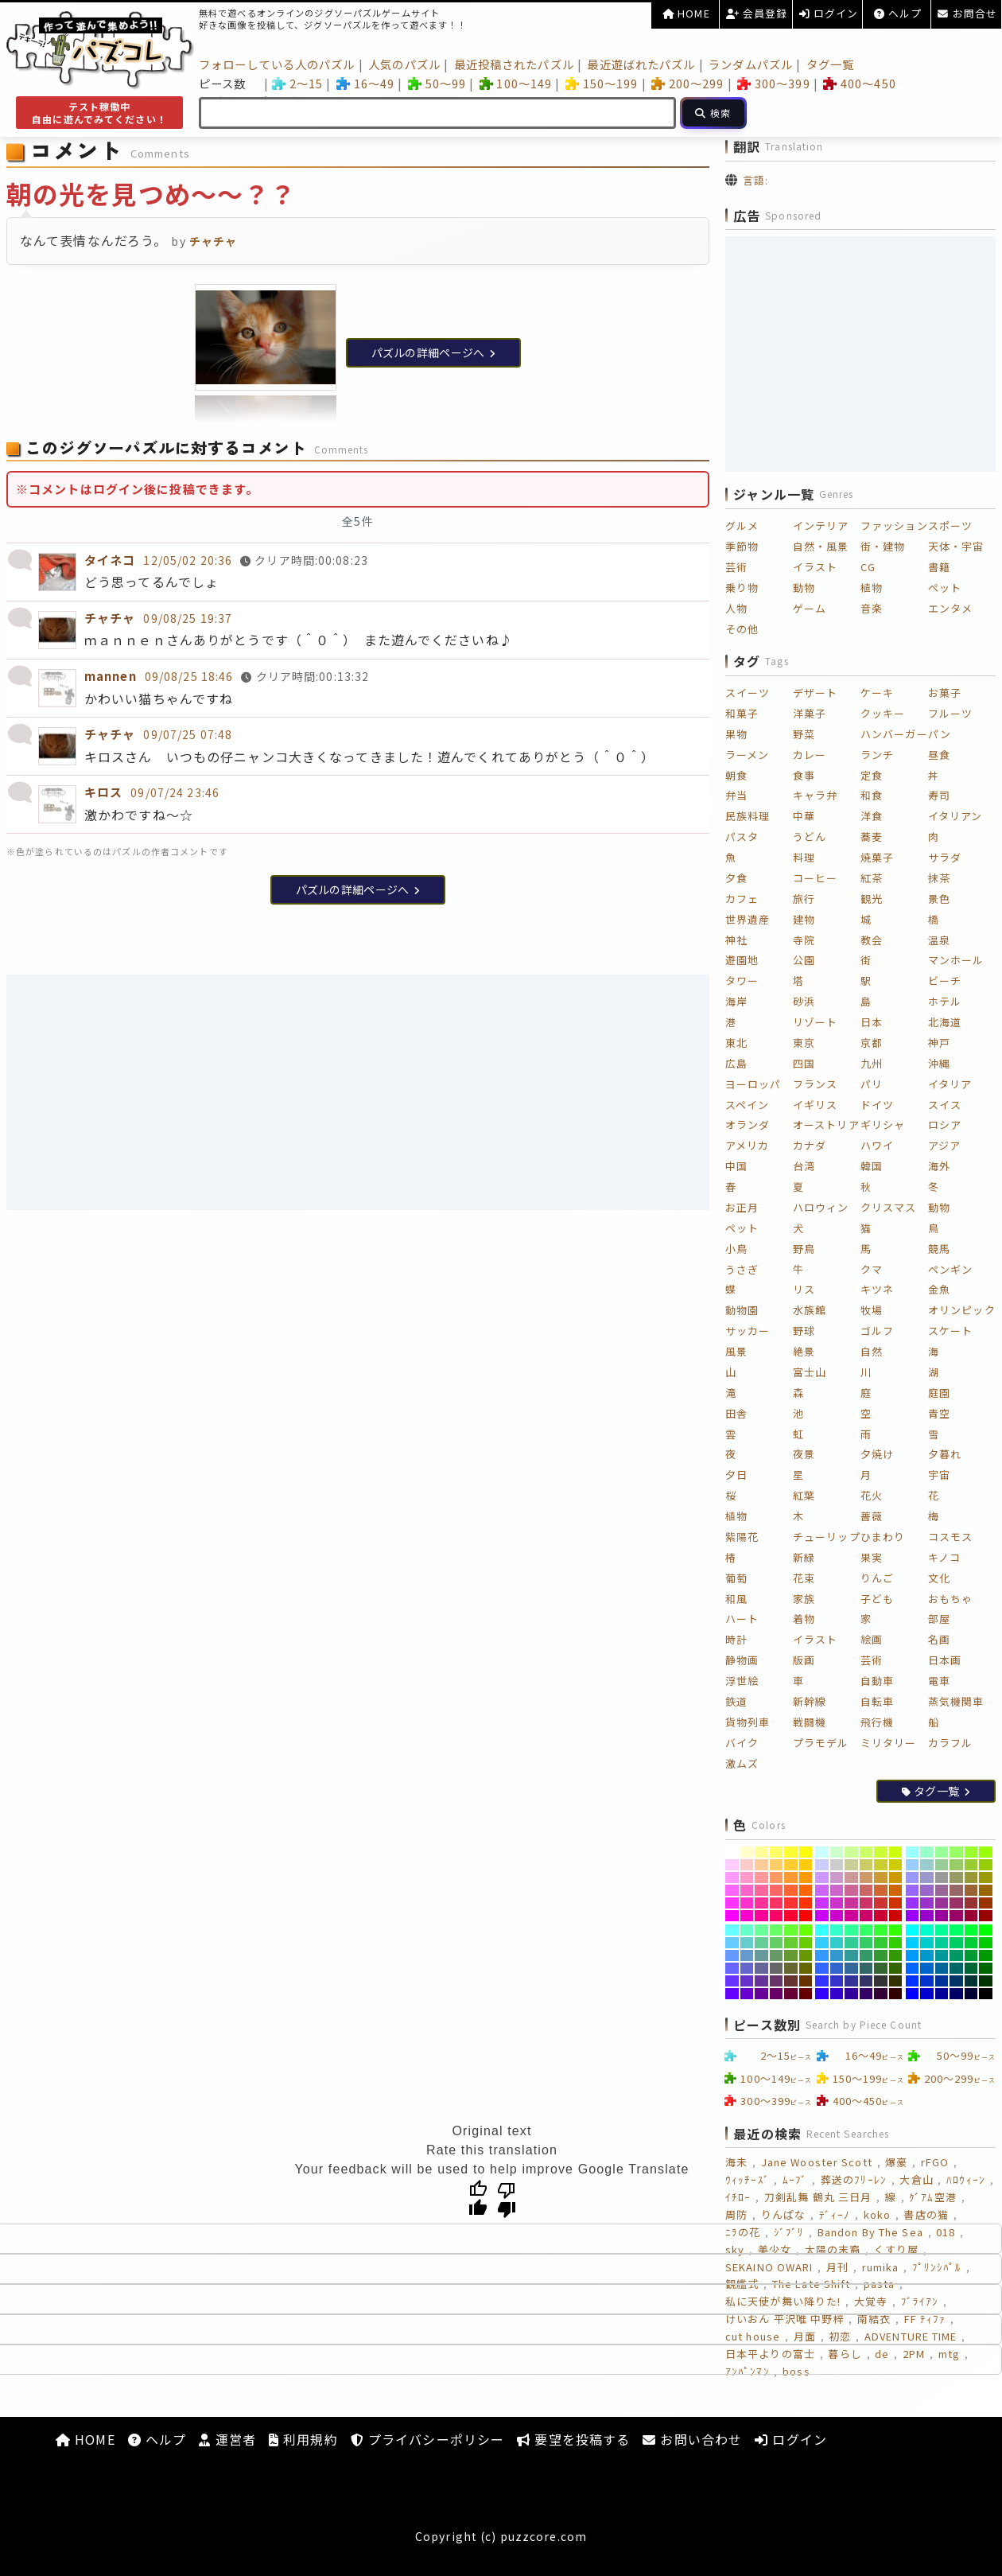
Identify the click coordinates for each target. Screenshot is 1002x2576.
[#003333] (971, 1980)
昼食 (939, 754)
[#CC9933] (880, 1877)
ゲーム (809, 608)
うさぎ (742, 1269)
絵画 (871, 1639)
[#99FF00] (985, 1852)
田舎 (736, 1413)
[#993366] (956, 1903)
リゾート (815, 1021)
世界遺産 (747, 919)
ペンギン (950, 1269)
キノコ (944, 1557)
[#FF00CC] (747, 1915)
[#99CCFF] (912, 1864)
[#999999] (942, 1877)
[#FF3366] (776, 1903)
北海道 (944, 1021)
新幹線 (809, 1701)
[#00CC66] (956, 1942)
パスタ (742, 836)
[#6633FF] (732, 1980)
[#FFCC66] (776, 1864)
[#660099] (761, 1993)
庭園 (939, 1392)
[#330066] (866, 1993)
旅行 (804, 898)
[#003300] (985, 1980)
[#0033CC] (927, 1980)
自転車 (877, 1701)
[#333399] (851, 1980)
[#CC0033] (880, 1915)
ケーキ (877, 692)
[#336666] (866, 1968)
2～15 (297, 83)
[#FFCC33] (791, 1864)
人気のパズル (404, 64)
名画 (939, 1639)
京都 (871, 1042)
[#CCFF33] (880, 1852)
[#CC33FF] (822, 1903)
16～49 (365, 83)
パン (939, 733)
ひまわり (882, 1536)
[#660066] (776, 1993)
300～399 (773, 83)
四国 (804, 1063)
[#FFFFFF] (732, 1852)
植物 (871, 587)
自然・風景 (821, 546)
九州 (871, 1063)
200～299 (687, 83)
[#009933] (971, 1955)
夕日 (736, 1474)
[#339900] (896, 1955)
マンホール (956, 959)
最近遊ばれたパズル (641, 64)
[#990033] (971, 1915)
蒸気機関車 (956, 1701)
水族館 (809, 1309)
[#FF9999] (761, 1877)
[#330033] (880, 1993)
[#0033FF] (912, 1980)
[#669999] (761, 1955)
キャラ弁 (815, 795)
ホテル (944, 1001)
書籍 (939, 566)
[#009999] (942, 1955)
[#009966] (956, 1955)
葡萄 (736, 1578)
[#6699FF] (732, 1955)
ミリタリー (888, 1742)
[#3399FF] (822, 1955)
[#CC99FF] (822, 1877)
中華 (804, 815)
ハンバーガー (894, 733)
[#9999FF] (912, 1877)
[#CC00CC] (837, 1915)
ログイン (829, 13)
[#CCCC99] (851, 1864)
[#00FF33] (971, 1930)
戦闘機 (809, 1722)
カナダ (809, 1145)
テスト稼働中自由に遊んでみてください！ (99, 112)
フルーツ (950, 713)
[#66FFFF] (732, 1930)
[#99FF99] (942, 1852)
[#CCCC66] (866, 1864)
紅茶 (871, 877)
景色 (939, 898)
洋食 (871, 815)
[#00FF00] (985, 1930)
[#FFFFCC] (747, 1852)
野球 (804, 1330)
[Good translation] (478, 2199)
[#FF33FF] (732, 1903)
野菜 (804, 733)
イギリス (815, 1104)
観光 (871, 898)
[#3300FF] (822, 1993)
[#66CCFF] (732, 1942)
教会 (871, 940)
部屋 (939, 1618)
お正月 (742, 1207)
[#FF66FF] (732, 1890)
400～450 (859, 83)
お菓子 (944, 692)
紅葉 (804, 1495)
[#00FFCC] (927, 1930)
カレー (809, 754)
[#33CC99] (851, 1942)
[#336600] (896, 1968)
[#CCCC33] (880, 1864)
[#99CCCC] (927, 1864)
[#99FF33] (971, 1852)
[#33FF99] (851, 1930)
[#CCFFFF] (822, 1852)
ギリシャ (882, 1124)
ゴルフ (877, 1330)
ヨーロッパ (753, 1083)
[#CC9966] (866, 1877)
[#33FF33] (880, 1930)
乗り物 (742, 587)
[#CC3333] (880, 1903)
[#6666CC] (747, 1968)
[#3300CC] (837, 1993)
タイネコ (109, 559)
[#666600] (806, 1968)
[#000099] (942, 1993)
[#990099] (942, 1915)
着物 (804, 1618)
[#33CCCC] (837, 1942)
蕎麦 (871, 836)
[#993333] (971, 1903)
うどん (809, 836)
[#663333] (791, 1980)
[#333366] (866, 1980)
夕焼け (877, 1453)
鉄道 (736, 1701)
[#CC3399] (851, 1903)
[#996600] (985, 1890)
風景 (736, 1351)
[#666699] (761, 1968)
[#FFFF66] (776, 1852)
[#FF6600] (806, 1890)
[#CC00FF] (822, 1915)
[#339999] (851, 1955)
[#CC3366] (866, 1903)
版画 (804, 1659)
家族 (804, 1598)
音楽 (871, 608)
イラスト (815, 566)
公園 (804, 959)
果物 (736, 733)
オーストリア (826, 1124)
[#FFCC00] (806, 1864)
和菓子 (742, 713)
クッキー (882, 713)
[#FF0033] (791, 1915)
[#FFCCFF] (732, 1864)
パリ (871, 1083)
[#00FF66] (956, 1930)
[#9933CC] (927, 1903)
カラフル (950, 1742)
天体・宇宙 (956, 546)
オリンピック (962, 1309)
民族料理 (747, 815)
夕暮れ (944, 1453)
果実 (871, 1557)
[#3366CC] (837, 1968)
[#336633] (880, 1968)
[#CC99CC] (837, 1877)
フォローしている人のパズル (277, 64)
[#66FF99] (761, 1930)
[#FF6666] (776, 1890)
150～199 (601, 83)
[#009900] (985, 1955)
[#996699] (942, 1890)
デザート (815, 692)
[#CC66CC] (837, 1890)
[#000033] (971, 1993)
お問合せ (967, 13)
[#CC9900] (896, 1877)
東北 (736, 1042)
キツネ (877, 1289)
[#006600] (985, 1968)
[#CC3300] (896, 1903)
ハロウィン (821, 1207)
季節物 (742, 546)
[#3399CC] (837, 1955)
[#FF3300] (806, 1903)
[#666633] (791, 1968)
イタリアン (955, 815)
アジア (944, 1145)
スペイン (747, 1104)
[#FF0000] (806, 1915)
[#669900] (806, 1955)
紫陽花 (742, 1536)
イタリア (950, 1083)
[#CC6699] (851, 1890)
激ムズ (742, 1763)
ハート (742, 1618)
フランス (815, 1083)
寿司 (939, 795)
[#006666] (956, 1968)
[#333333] (880, 1980)
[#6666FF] (732, 1968)
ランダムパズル (751, 64)
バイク (742, 1742)
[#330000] (896, 1993)
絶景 (804, 1351)
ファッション (894, 525)
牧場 (871, 1309)
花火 (871, 1495)
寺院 (804, 940)
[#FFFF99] (761, 1852)
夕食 (736, 877)
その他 (742, 628)
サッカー (747, 1330)
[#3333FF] (822, 1980)
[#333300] (896, 1980)
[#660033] (791, 1993)
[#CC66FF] (822, 1890)
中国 (736, 1165)
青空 (939, 1413)
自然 (871, 1351)
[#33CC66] (866, 1942)
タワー (742, 980)
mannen (110, 675)
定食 (871, 775)
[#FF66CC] (747, 1890)
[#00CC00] (985, 1942)
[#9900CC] (927, 1915)
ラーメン (747, 754)
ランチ (877, 754)
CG (868, 566)
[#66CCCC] (747, 1942)
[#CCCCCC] (837, 1864)
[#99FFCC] (927, 1852)
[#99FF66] (956, 1852)
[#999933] (971, 1877)
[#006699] (942, 1968)
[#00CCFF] (912, 1942)
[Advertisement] (358, 1092)
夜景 (804, 1453)
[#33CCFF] (822, 1942)
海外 (939, 1165)
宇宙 (939, 1474)
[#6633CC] (747, 1980)
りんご (877, 1578)
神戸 (939, 1042)
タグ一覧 (830, 64)
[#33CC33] (880, 1942)
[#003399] (942, 1980)
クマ (871, 1269)
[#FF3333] (791, 1903)
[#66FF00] (806, 1930)
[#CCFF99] (851, 1852)
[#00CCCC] (927, 1942)
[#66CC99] (761, 1942)
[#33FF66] (866, 1930)
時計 (736, 1639)
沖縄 (939, 1063)
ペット (944, 587)
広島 (736, 1063)
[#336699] (851, 1968)
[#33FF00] (896, 1930)
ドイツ (877, 1104)
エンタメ (950, 608)
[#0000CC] (927, 1993)
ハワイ (877, 1145)
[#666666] (776, 1968)
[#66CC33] (791, 1942)
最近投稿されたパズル (514, 64)
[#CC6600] (896, 1890)
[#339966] (866, 1955)
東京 (804, 1042)
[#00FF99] (942, 1930)
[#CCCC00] (896, 1864)
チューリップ (826, 1536)
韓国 (871, 1165)
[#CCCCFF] (822, 1864)
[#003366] (956, 1980)
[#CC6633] (880, 1890)
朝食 (736, 775)
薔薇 (871, 1515)
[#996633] (971, 1890)
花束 (804, 1578)
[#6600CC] (747, 1993)
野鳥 (804, 1248)
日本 (871, 1021)
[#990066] (956, 1915)
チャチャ (109, 617)
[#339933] (880, 1955)
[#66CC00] (806, 1942)
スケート (950, 1330)
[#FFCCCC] (747, 1864)
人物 (736, 608)
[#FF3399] (761, 1903)
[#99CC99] (942, 1864)
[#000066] (956, 1993)
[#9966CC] (927, 1890)
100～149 (516, 83)
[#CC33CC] (837, 1903)
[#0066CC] (927, 1968)
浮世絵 (742, 1680)
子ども (877, 1598)
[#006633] (971, 1968)
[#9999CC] (927, 1877)
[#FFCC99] (761, 1864)
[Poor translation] (506, 2199)
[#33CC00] (896, 1942)
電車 (939, 1680)
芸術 (736, 566)
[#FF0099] (761, 1915)
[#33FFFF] (822, 1930)
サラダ (944, 857)
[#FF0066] (776, 1915)
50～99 (437, 83)
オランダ (747, 1124)
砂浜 (804, 1001)
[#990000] (985, 1915)
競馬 (939, 1248)
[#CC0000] (896, 1915)
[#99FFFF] (912, 1852)
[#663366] (776, 1980)
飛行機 (877, 1722)
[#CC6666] (866, 1890)
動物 (804, 587)
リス (804, 1289)
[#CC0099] (851, 1915)
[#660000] (806, 1993)
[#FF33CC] (747, 1903)
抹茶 (939, 877)
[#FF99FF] (732, 1877)
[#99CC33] (971, 1864)
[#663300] (806, 1980)
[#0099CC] (927, 1955)
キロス (103, 792)
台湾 (804, 1165)
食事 (804, 775)
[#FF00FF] (732, 1915)
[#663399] (761, 1980)
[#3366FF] (822, 1968)
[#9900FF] (912, 1915)
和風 (736, 1598)
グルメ (742, 525)
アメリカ (747, 1145)
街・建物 (882, 546)
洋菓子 (809, 713)
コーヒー (815, 877)
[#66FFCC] (747, 1930)
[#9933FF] (912, 1903)
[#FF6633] (791, 1890)
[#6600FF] (732, 1993)
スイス (944, 1104)
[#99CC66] (956, 1864)
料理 (804, 857)
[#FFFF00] (806, 1852)
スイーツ (747, 692)
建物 (804, 919)
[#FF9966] (776, 1877)
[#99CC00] (985, 1864)
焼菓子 (877, 857)
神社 (736, 940)
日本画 (944, 1659)
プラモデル (821, 1742)
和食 (871, 795)
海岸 (736, 1001)
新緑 (804, 1557)
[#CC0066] (866, 1915)
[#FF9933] (791, 1877)
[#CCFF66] (866, 1852)
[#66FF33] (791, 1930)
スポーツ (950, 525)
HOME (686, 13)
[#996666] (956, 1890)
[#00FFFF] (912, 1930)
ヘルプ (898, 13)
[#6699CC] (747, 1955)
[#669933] (791, 1955)
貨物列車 (747, 1722)
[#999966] (956, 1877)
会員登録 (757, 13)
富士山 (809, 1371)
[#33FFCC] (837, 1930)
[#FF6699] (761, 1890)
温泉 (939, 940)
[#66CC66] (776, 1942)
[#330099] (851, 1993)
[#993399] (942, 1903)
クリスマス (888, 1207)
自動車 (877, 1680)
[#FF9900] (806, 1877)
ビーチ (944, 980)
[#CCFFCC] (837, 1852)
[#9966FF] (912, 1890)
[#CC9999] (851, 1877)
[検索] (713, 113)
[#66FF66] (776, 1930)
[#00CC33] (971, 1942)
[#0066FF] (912, 1968)
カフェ (742, 898)
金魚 (939, 1289)
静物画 (742, 1659)
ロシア (944, 1124)
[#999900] (985, 1877)
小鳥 (736, 1248)
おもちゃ (950, 1598)
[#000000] (985, 1993)
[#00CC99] (942, 1942)
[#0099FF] (912, 1955)
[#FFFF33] (791, 1852)
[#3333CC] (837, 1980)
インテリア (821, 525)
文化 (939, 1578)
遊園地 (742, 959)
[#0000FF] (912, 1993)
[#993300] (985, 1903)
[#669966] (776, 1955)
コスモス (950, 1536)
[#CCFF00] (896, 1852)
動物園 (742, 1309)
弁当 (736, 795)
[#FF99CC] (747, 1877)
